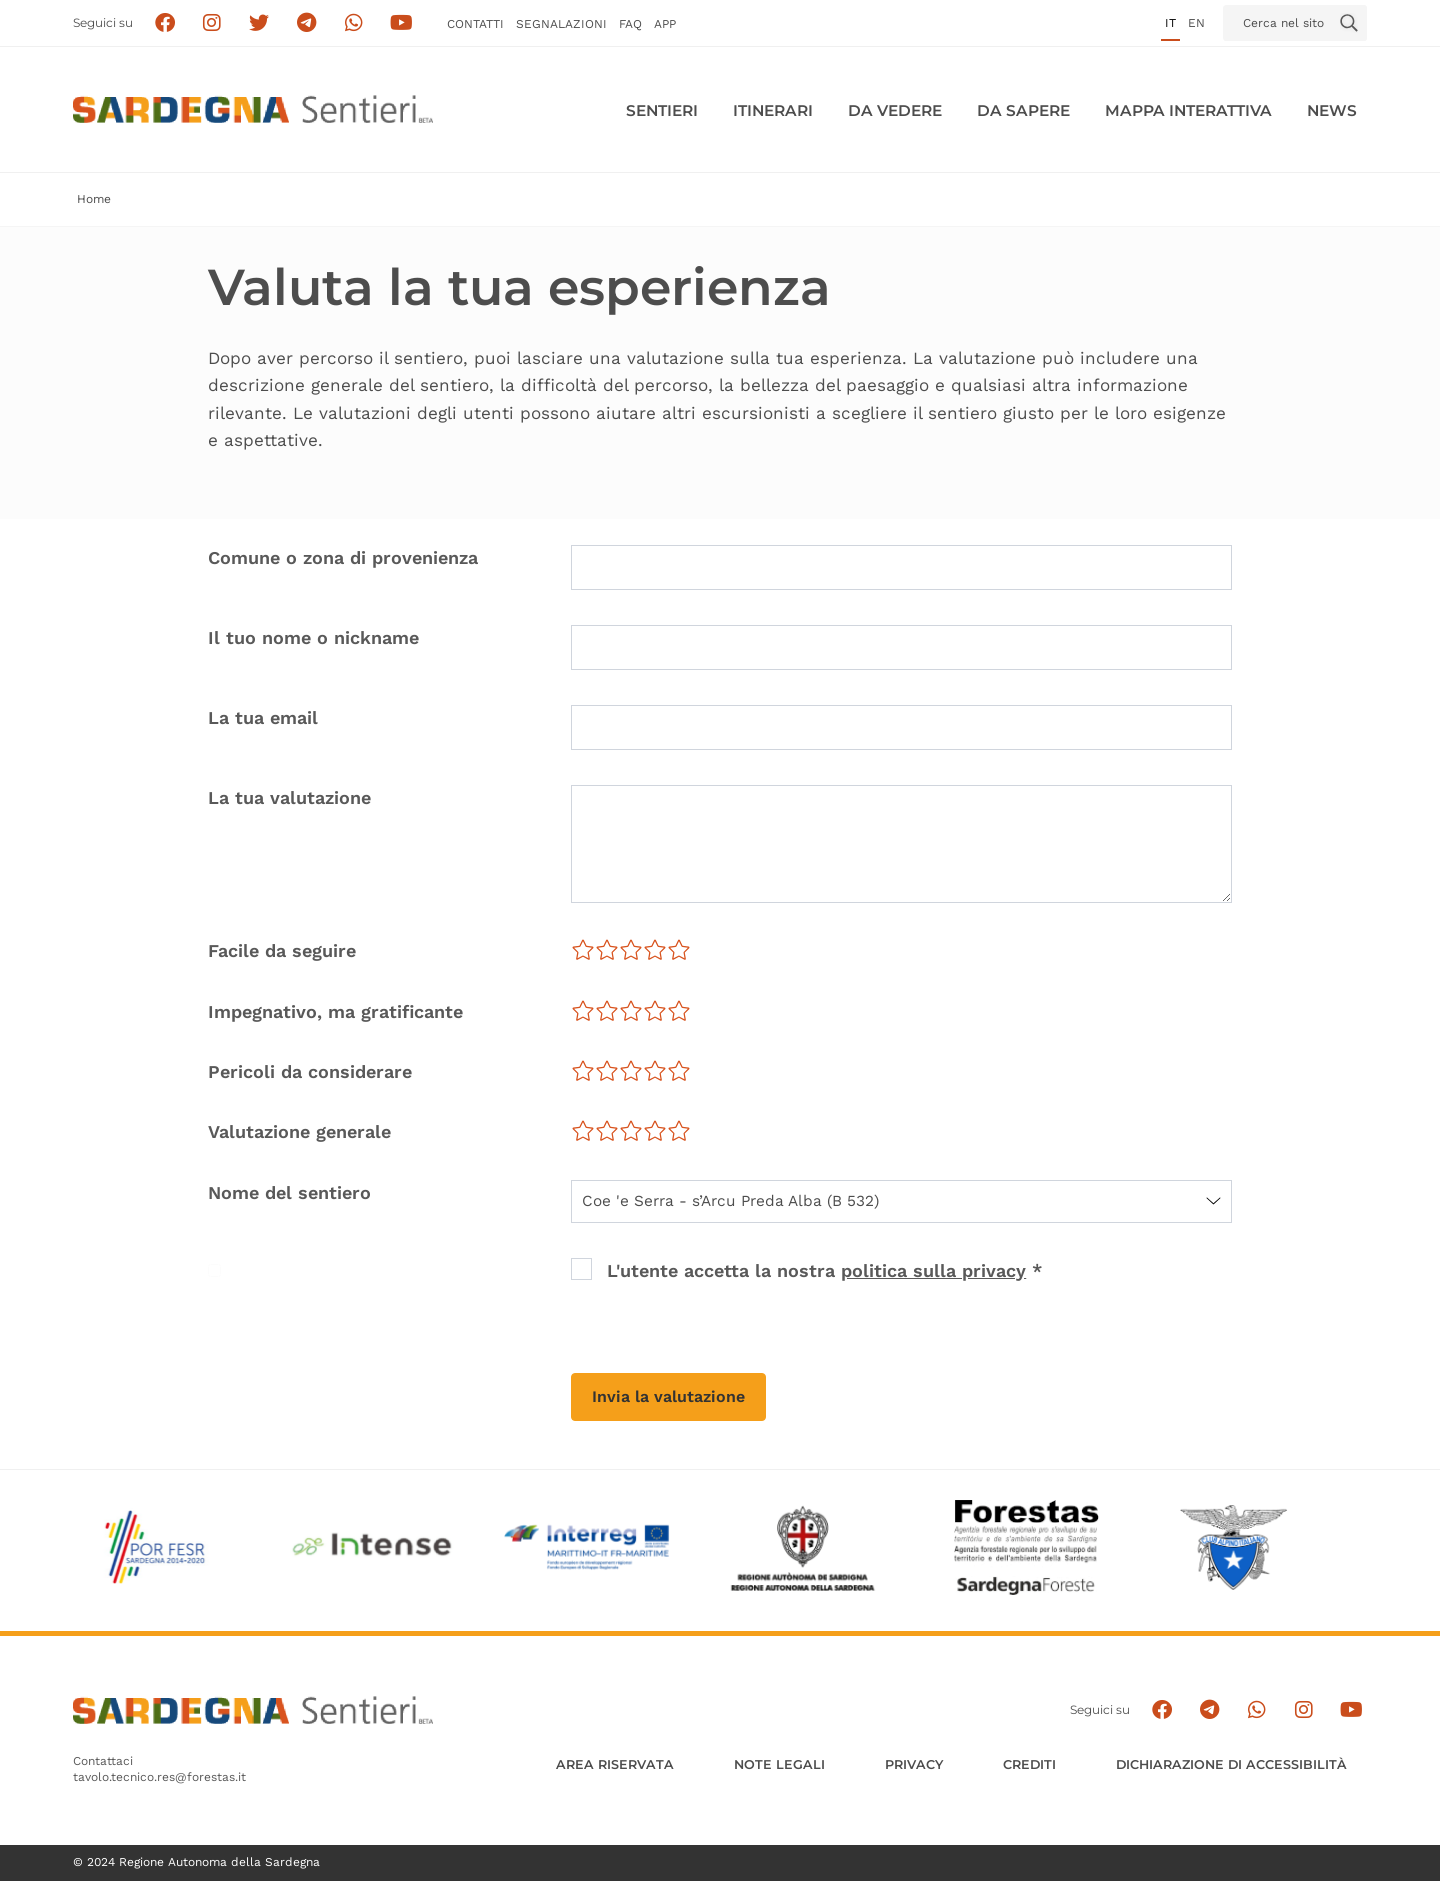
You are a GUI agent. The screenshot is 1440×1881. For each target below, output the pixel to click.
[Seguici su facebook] (164, 23)
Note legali (779, 1764)
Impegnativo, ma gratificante (335, 1011)
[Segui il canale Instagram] (1303, 1710)
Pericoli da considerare (310, 1071)
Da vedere (895, 110)
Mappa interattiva (1188, 110)
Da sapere (1023, 110)
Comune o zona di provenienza (343, 557)
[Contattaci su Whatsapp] (354, 23)
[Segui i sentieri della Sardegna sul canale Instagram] (212, 23)
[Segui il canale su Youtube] (401, 23)
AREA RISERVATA (615, 1764)
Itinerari (773, 110)
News (1332, 110)
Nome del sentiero (289, 1192)
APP (665, 24)
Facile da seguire (282, 950)
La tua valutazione (289, 797)
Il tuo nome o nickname (313, 637)
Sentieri (662, 110)
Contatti (475, 24)
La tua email (263, 717)
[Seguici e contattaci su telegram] (306, 23)
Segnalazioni (561, 24)
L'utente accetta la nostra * (824, 1270)
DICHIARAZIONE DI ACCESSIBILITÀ (1231, 1764)
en (1196, 23)
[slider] (631, 950)
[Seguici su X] (259, 23)
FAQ (630, 24)
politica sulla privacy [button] (933, 1270)
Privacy (914, 1764)
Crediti (1029, 1764)
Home (94, 199)
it (1170, 23)
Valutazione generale (299, 1131)
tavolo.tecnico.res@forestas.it (159, 1777)
